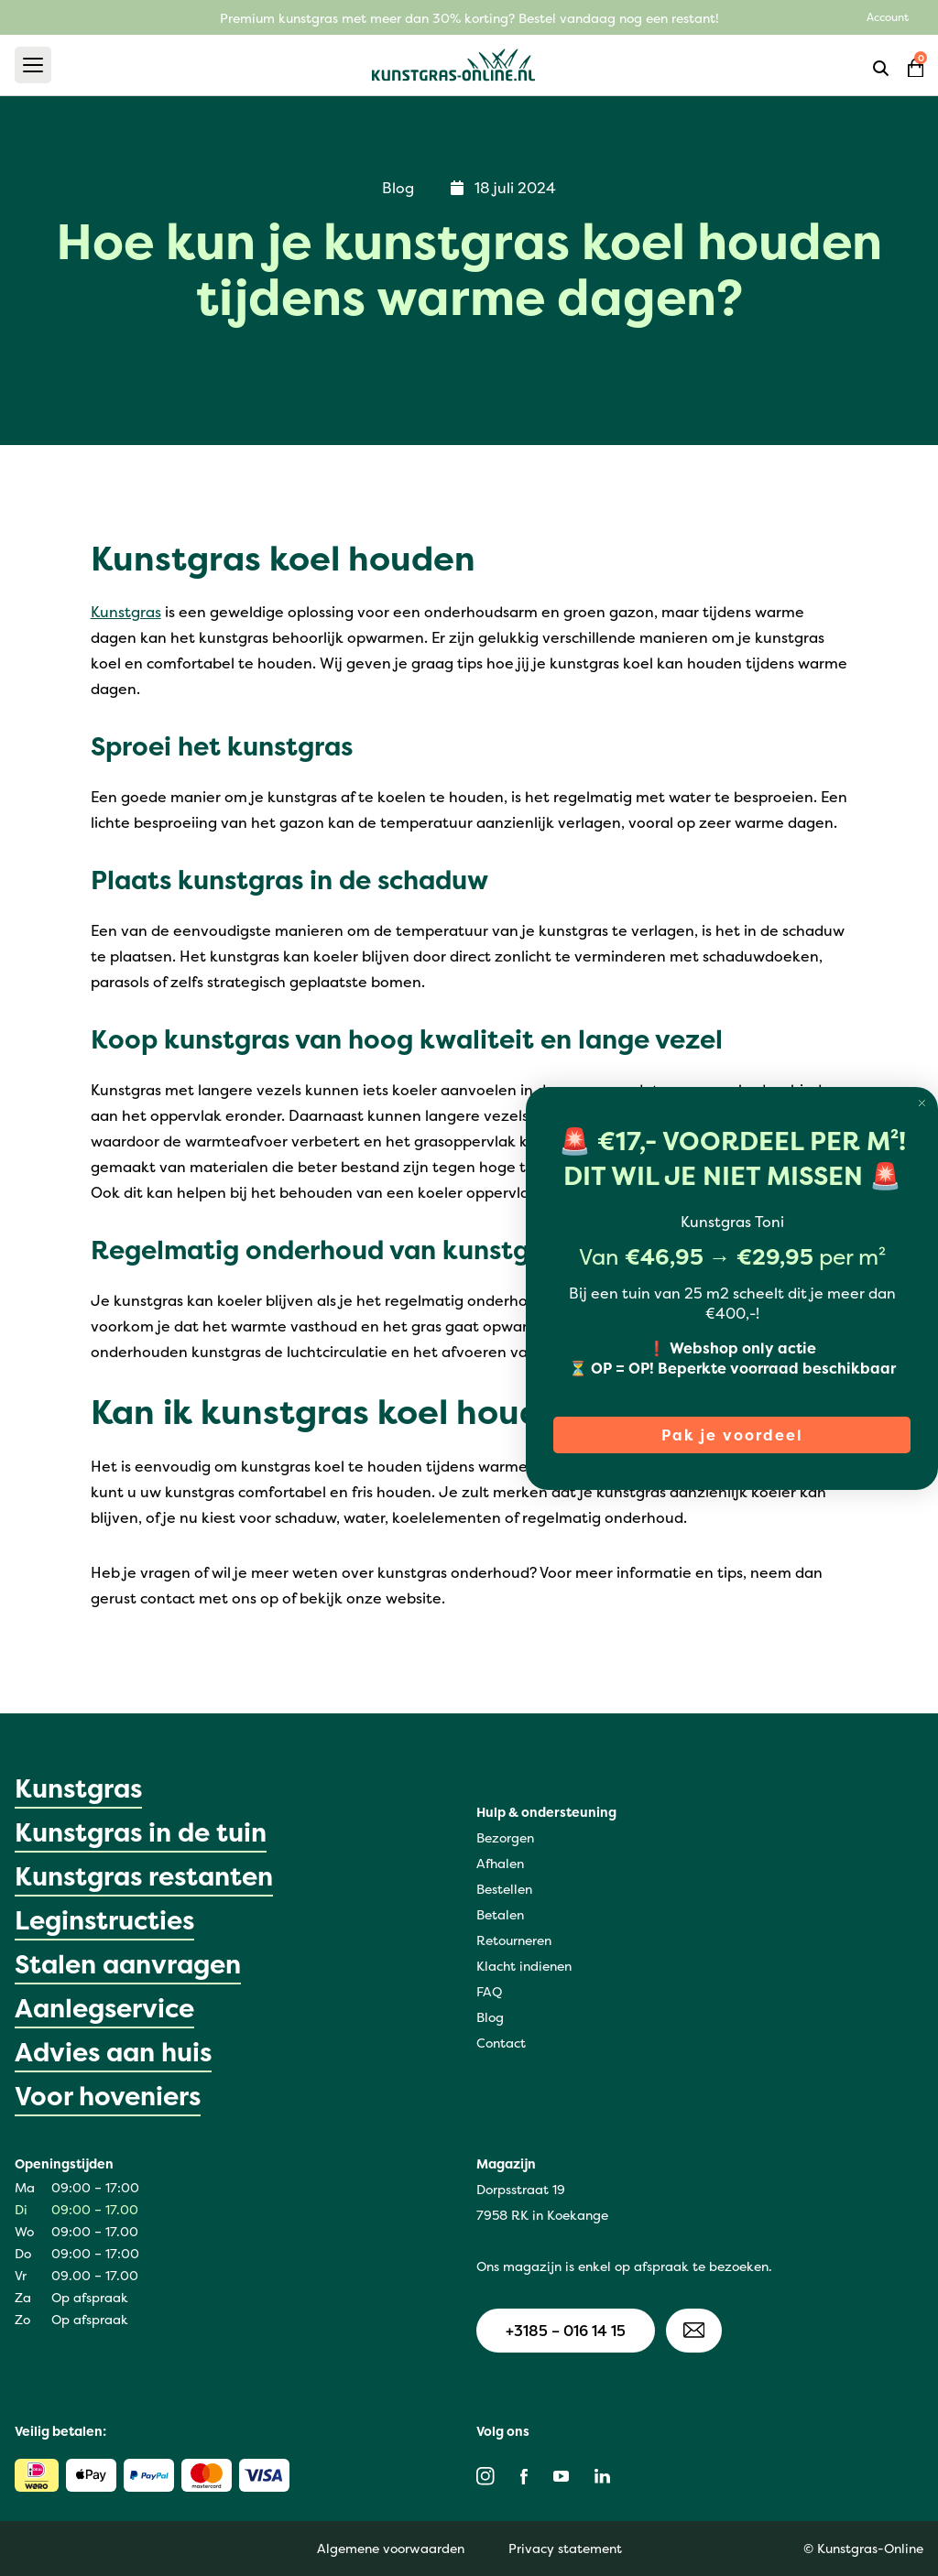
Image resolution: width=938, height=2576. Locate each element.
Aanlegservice (104, 2008)
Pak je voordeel (732, 1435)
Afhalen (500, 1863)
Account (888, 17)
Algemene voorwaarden (390, 2548)
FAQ (489, 1991)
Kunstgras (126, 612)
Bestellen (504, 1888)
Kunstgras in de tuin (141, 1832)
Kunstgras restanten (144, 1876)
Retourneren (513, 1940)
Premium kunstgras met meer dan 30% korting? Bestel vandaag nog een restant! (469, 18)
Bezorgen (505, 1837)
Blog (490, 2017)
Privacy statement (565, 2548)
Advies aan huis (113, 2052)
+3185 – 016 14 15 (566, 2331)
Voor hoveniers (108, 2096)
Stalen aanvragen (128, 1964)
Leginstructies (104, 1920)
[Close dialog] (922, 1103)
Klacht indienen (524, 1965)
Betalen (500, 1914)
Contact (501, 2042)
